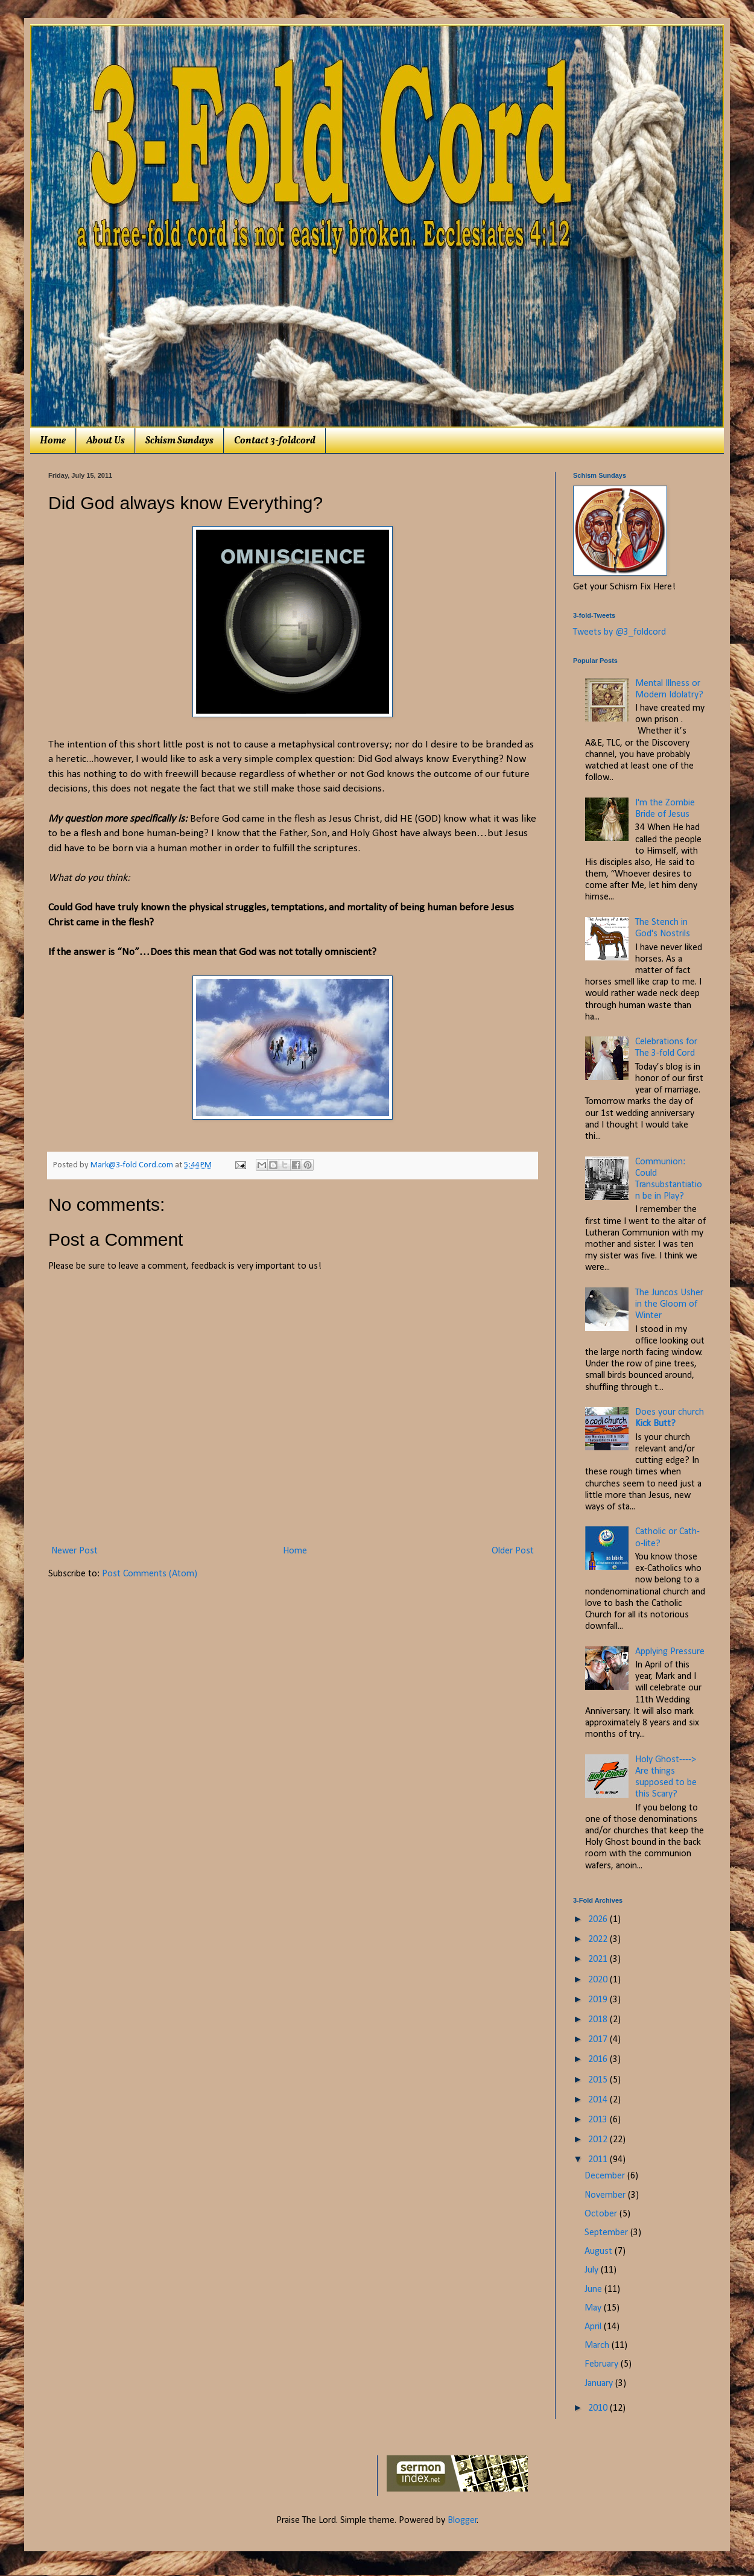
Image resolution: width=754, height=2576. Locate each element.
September (607, 2233)
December (606, 2176)
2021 (599, 1959)
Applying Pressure (670, 1652)
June (594, 2289)
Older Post (513, 1551)
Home (53, 441)
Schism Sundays (179, 441)
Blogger (462, 2520)
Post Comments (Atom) (149, 1574)
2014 (599, 2100)
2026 (599, 1919)
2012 (599, 2140)
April (594, 2327)
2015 (599, 2080)
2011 (599, 2160)
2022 (599, 1939)
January (600, 2383)
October (602, 2214)
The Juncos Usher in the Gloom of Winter (669, 1304)
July (593, 2270)
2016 (599, 2059)
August (600, 2251)
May (594, 2308)
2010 (599, 2408)
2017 (599, 2040)
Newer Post (74, 1551)
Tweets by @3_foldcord (619, 632)
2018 (599, 2020)
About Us (105, 441)
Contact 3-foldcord (274, 441)
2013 (599, 2120)
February (603, 2364)
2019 (599, 2000)
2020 (599, 1980)
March (598, 2345)
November (606, 2195)
